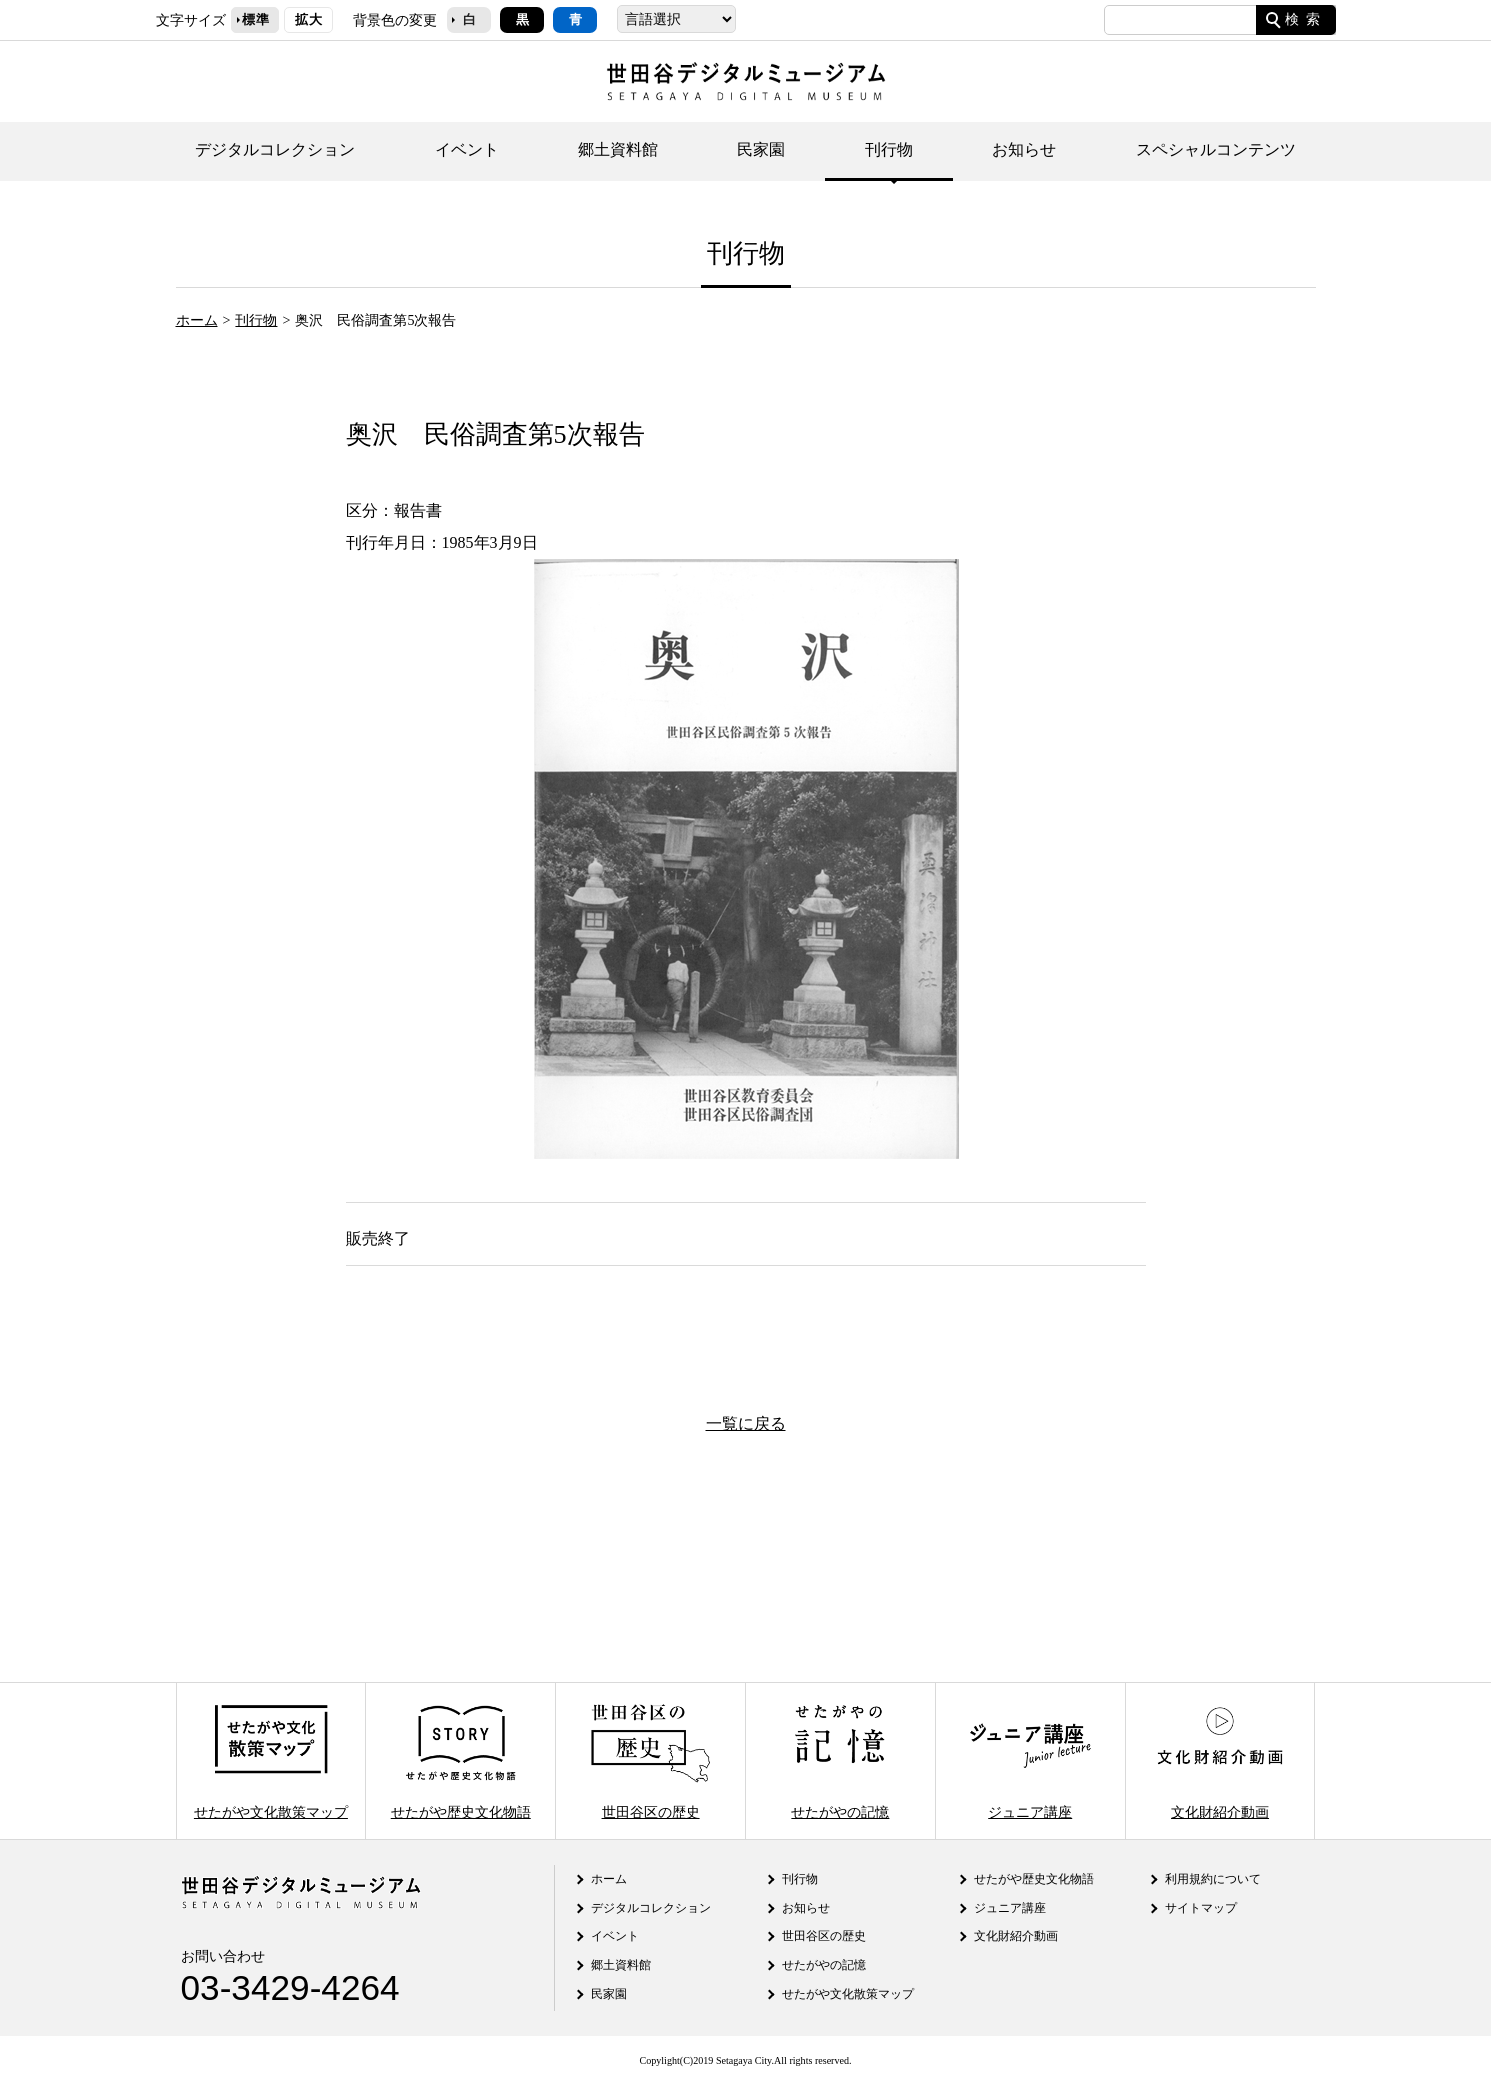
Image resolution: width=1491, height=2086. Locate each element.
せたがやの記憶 (840, 1760)
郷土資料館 (618, 149)
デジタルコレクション (275, 149)
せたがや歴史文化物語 (461, 1760)
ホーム (197, 320)
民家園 (761, 149)
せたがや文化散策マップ (271, 1760)
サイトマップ (1201, 1908)
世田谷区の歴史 (650, 1760)
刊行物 (889, 149)
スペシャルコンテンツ (1216, 149)
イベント (467, 149)
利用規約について (1213, 1879)
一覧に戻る (746, 1423)
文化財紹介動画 (1220, 1760)
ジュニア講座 (1030, 1760)
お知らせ (1024, 149)
